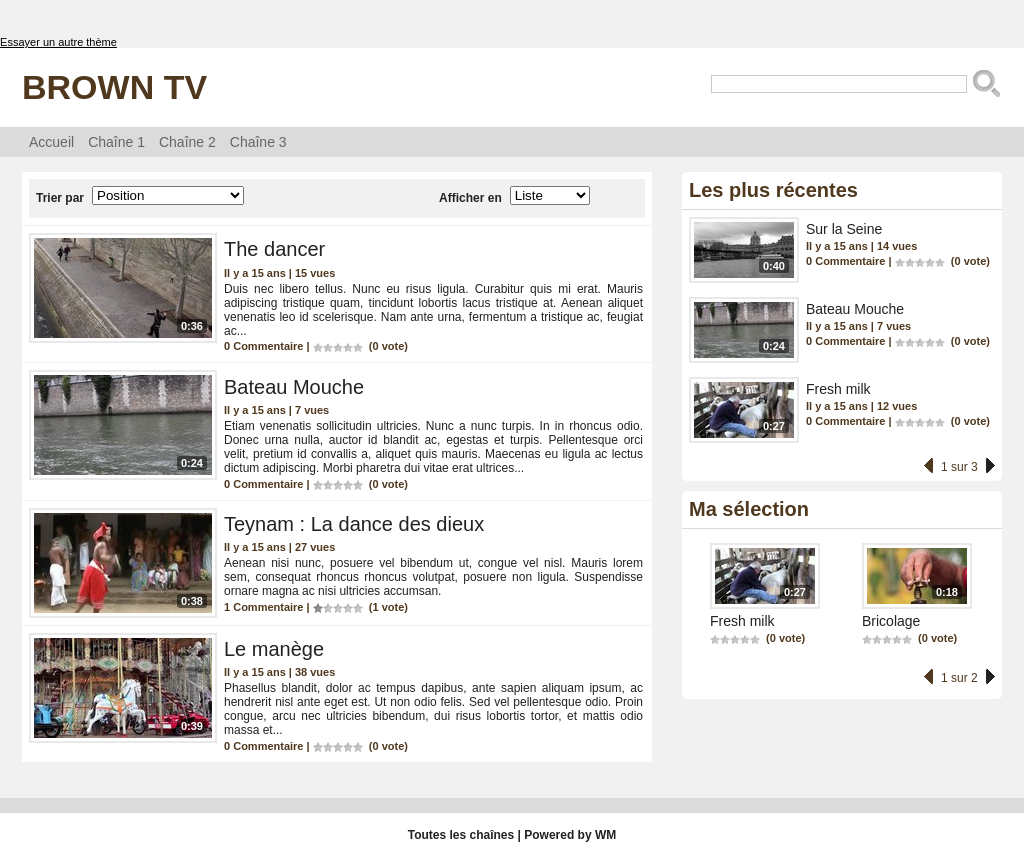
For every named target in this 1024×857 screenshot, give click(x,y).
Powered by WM (570, 835)
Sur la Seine (844, 229)
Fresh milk (838, 389)
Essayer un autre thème (58, 42)
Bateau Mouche (294, 387)
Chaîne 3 (258, 142)
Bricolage (891, 621)
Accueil (51, 142)
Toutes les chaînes (461, 835)
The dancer (274, 249)
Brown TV (114, 87)
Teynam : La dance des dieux (354, 524)
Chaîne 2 (187, 142)
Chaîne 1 (116, 142)
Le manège (274, 649)
